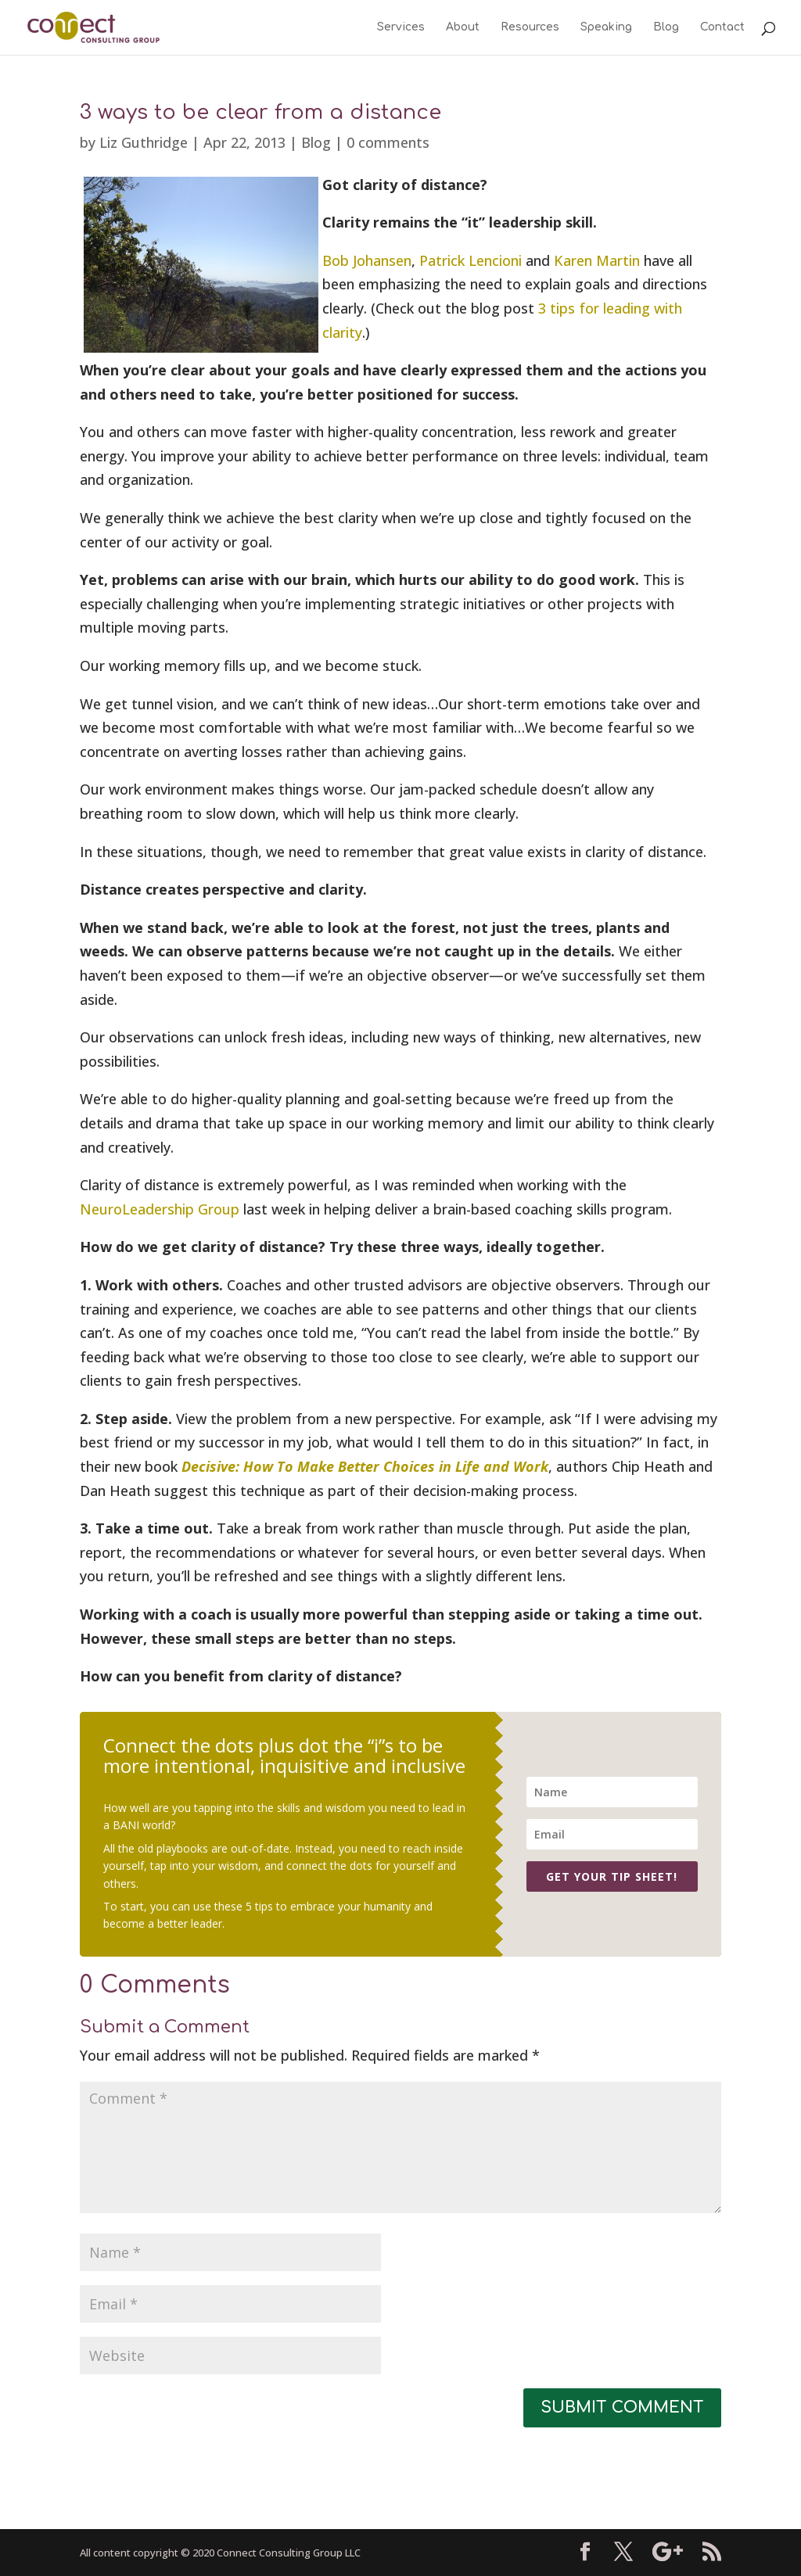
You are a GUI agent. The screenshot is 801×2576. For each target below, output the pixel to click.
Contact (722, 27)
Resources (530, 27)
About (463, 27)
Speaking (606, 27)
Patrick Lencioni (470, 260)
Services (401, 27)
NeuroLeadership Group (159, 1209)
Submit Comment (622, 2407)
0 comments (388, 142)
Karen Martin (597, 260)
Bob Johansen (366, 260)
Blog (666, 27)
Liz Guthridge (143, 142)
